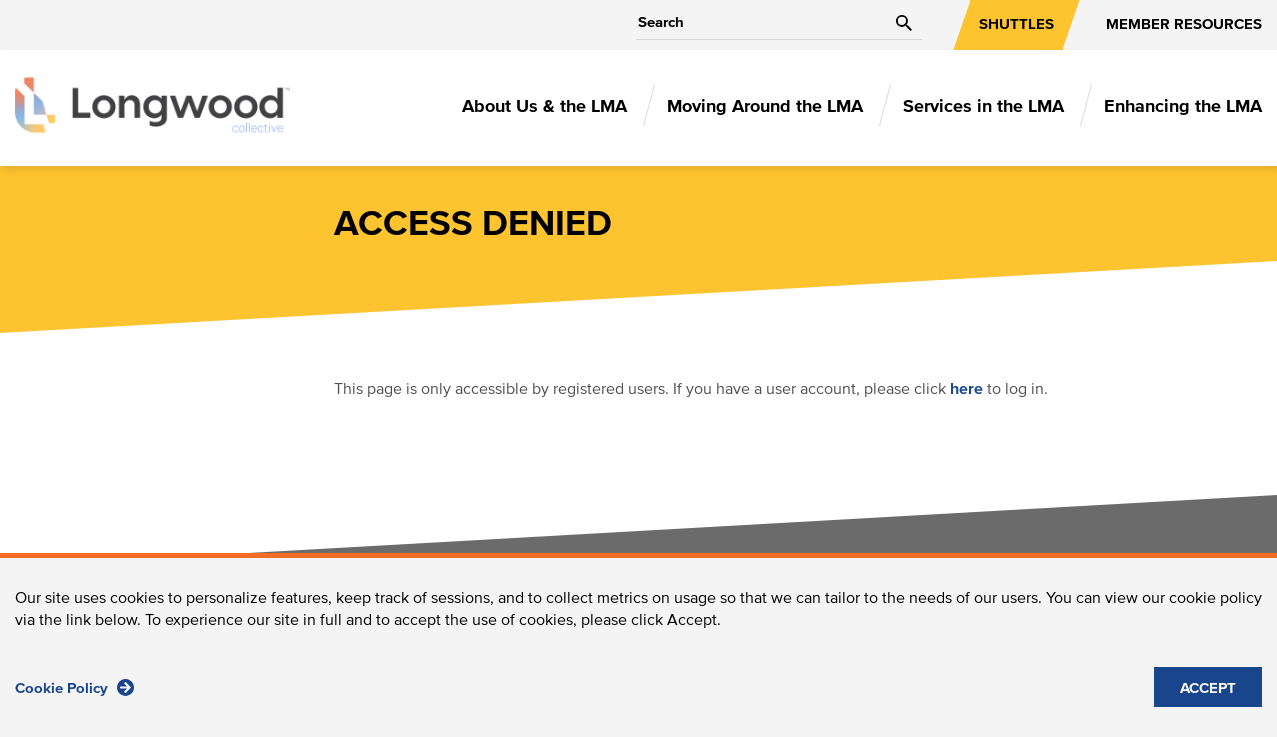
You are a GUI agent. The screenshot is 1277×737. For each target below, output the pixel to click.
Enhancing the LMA (1183, 107)
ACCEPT (1208, 700)
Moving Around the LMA (765, 107)
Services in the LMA (983, 107)
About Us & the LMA (544, 107)
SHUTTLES (1016, 24)
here (966, 389)
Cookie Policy (74, 699)
